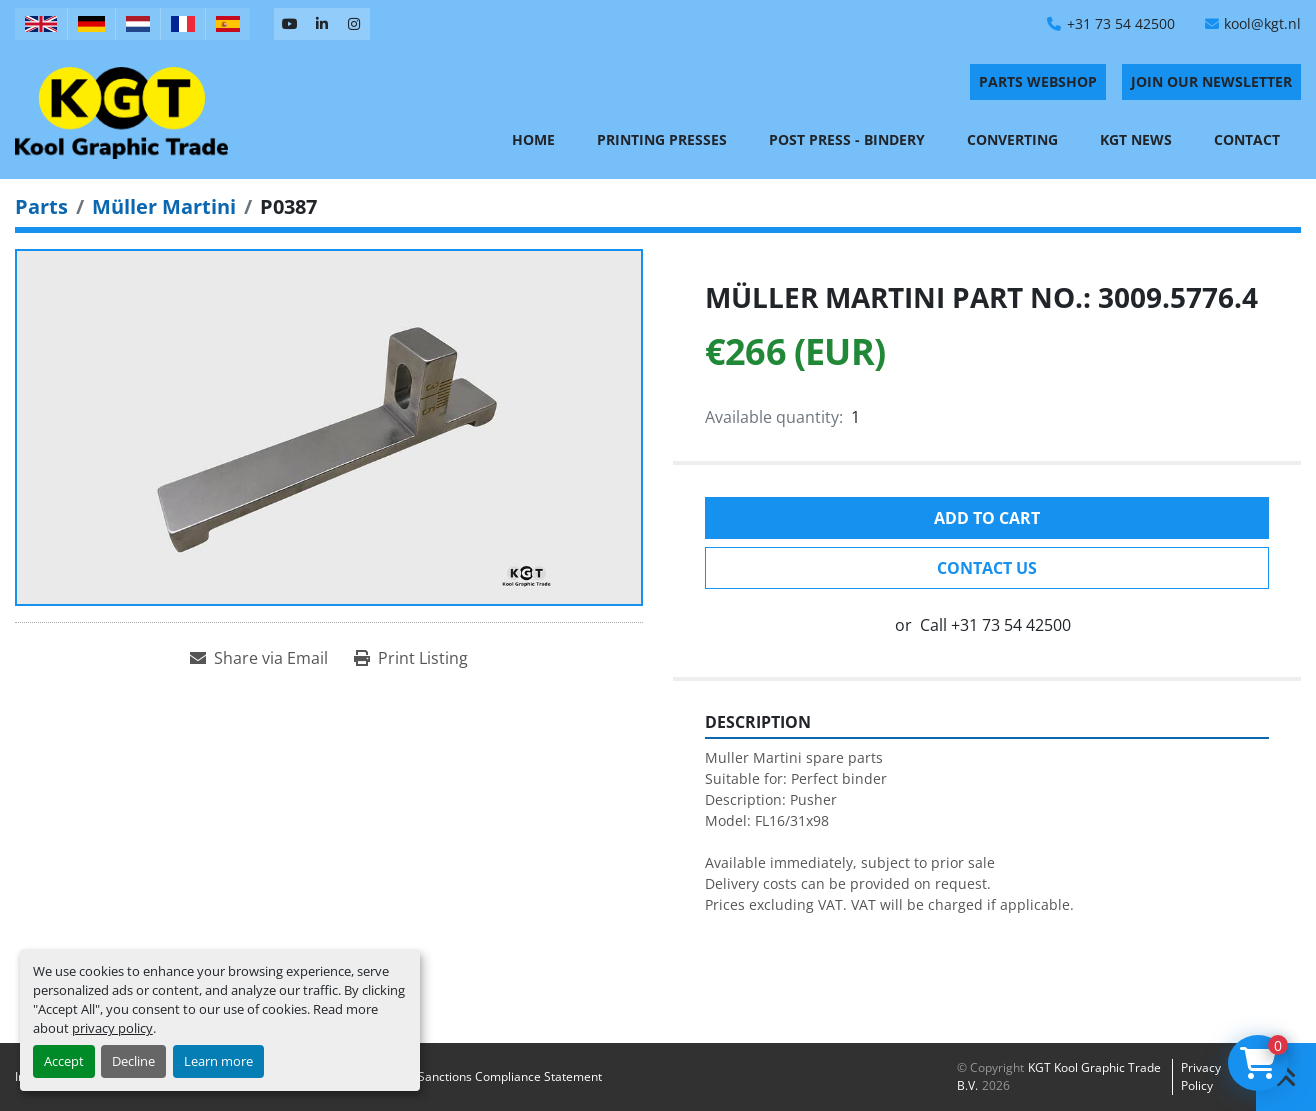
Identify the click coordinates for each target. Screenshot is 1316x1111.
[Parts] (41, 206)
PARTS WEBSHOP (1038, 81)
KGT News (1136, 139)
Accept (64, 1061)
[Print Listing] (411, 658)
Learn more (218, 1061)
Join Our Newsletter (1211, 81)
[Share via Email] (259, 658)
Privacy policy (1201, 1076)
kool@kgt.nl (1262, 23)
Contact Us (987, 568)
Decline (133, 1061)
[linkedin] (322, 24)
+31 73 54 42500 (1121, 23)
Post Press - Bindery (847, 139)
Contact (1247, 139)
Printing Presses (662, 139)
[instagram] (354, 24)
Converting (1012, 139)
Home (533, 139)
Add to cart (987, 518)
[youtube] (290, 24)
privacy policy (112, 1028)
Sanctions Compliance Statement (510, 1076)
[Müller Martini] (164, 206)
